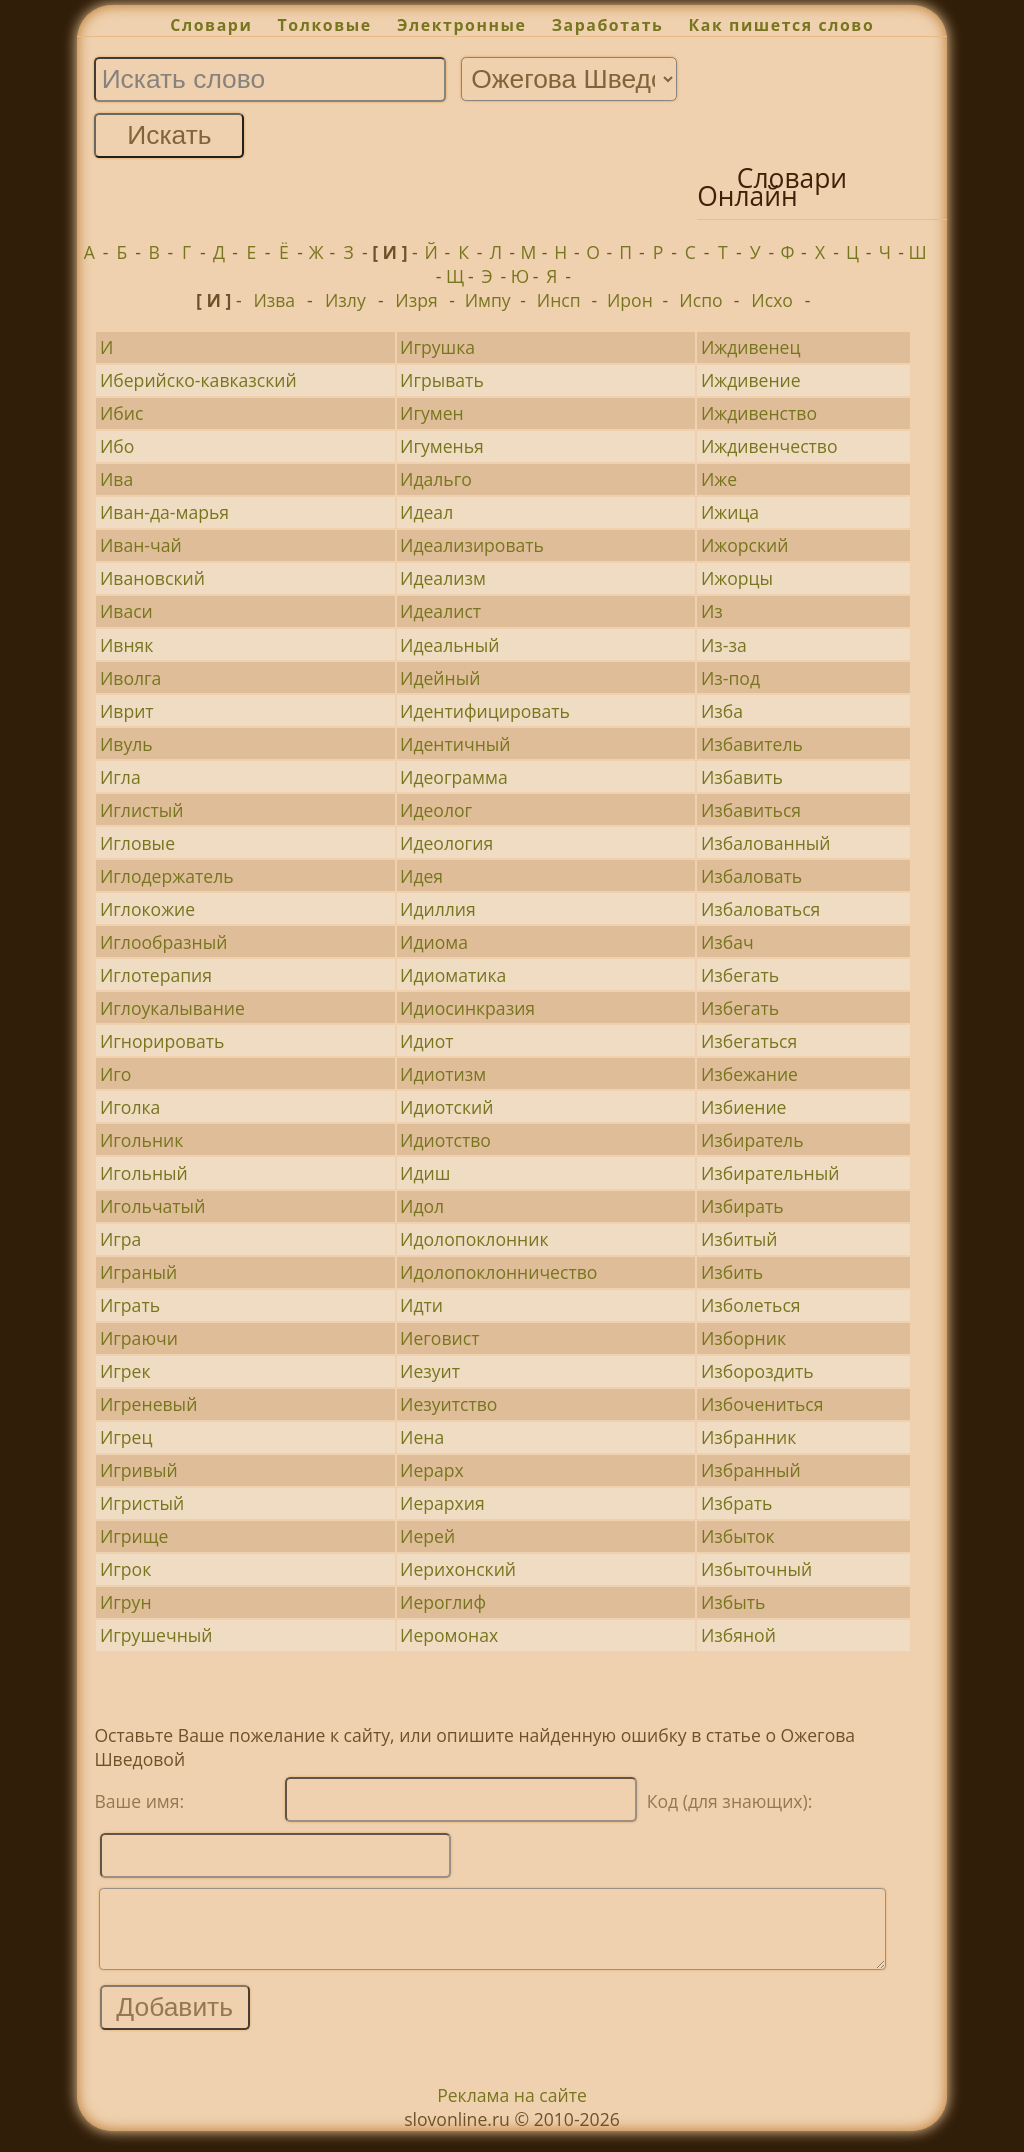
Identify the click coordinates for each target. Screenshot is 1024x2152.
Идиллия (438, 909)
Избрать (737, 1503)
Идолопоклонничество (498, 1272)
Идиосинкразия (467, 1008)
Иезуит (430, 1371)
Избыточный (756, 1569)
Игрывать (442, 380)
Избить (732, 1272)
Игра (121, 1239)
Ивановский (152, 578)
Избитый (739, 1239)
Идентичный (455, 744)
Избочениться (762, 1404)
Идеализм (443, 578)
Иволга (130, 678)
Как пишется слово (782, 25)
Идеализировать (472, 545)
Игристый (142, 1503)
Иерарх (432, 1470)
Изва (274, 300)
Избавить (742, 777)
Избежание (749, 1074)
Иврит (127, 711)
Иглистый (142, 810)
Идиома (434, 942)
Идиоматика (453, 975)
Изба (722, 711)
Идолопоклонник (474, 1239)
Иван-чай (141, 545)
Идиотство (445, 1140)
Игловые (137, 843)
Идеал (426, 512)
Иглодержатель (167, 876)
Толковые (325, 25)
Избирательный (770, 1173)
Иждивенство (759, 413)
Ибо (117, 446)
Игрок (125, 1569)
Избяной (738, 1635)
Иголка (130, 1107)
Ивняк (126, 645)
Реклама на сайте (512, 2110)
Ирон (630, 300)
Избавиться (751, 810)
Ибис (121, 413)
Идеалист (440, 611)
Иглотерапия (156, 975)
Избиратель (752, 1140)
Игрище (134, 1536)
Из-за (724, 645)
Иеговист (439, 1338)
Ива (116, 479)
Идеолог (436, 810)
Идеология (446, 843)
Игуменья (442, 446)
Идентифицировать (485, 711)
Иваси (126, 611)
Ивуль (126, 744)
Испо (700, 300)
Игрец (126, 1437)
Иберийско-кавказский (198, 380)
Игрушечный (156, 1635)
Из (712, 611)
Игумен (432, 413)
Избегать (740, 975)
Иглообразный (164, 942)
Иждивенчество (769, 446)
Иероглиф (443, 1602)
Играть (130, 1305)
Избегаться (749, 1041)
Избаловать (751, 876)
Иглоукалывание (172, 1008)
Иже (719, 479)
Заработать (608, 25)
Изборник (743, 1338)
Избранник (748, 1437)
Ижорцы (737, 578)
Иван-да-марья (164, 512)
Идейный (440, 678)
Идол (422, 1206)
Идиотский (446, 1107)
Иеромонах (449, 1635)
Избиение (744, 1107)
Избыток (738, 1536)
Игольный (144, 1173)
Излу (345, 300)
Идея (421, 876)
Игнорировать (162, 1041)
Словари (211, 25)
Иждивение (751, 380)
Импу (488, 300)
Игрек (125, 1371)
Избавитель (752, 744)
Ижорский (745, 545)
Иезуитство (448, 1404)
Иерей (427, 1536)
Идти (421, 1305)
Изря (416, 300)
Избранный (751, 1470)
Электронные (462, 25)
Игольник (141, 1140)
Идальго (436, 479)
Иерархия (442, 1503)
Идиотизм (443, 1074)
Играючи (139, 1338)
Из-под (730, 678)
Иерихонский (458, 1569)
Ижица (730, 512)
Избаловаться (760, 909)
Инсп (559, 300)
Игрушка (437, 347)
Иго (116, 1074)
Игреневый (148, 1404)
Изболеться (751, 1305)
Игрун (126, 1602)
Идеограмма (454, 777)
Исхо (772, 300)
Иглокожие (147, 909)
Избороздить (757, 1371)
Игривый (139, 1470)
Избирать (742, 1206)
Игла (120, 777)
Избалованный (766, 843)
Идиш (425, 1173)
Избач (727, 942)
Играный (138, 1272)
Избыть (733, 1602)
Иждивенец (751, 347)
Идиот (427, 1041)
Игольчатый (152, 1206)
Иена (422, 1437)
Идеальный (449, 645)
